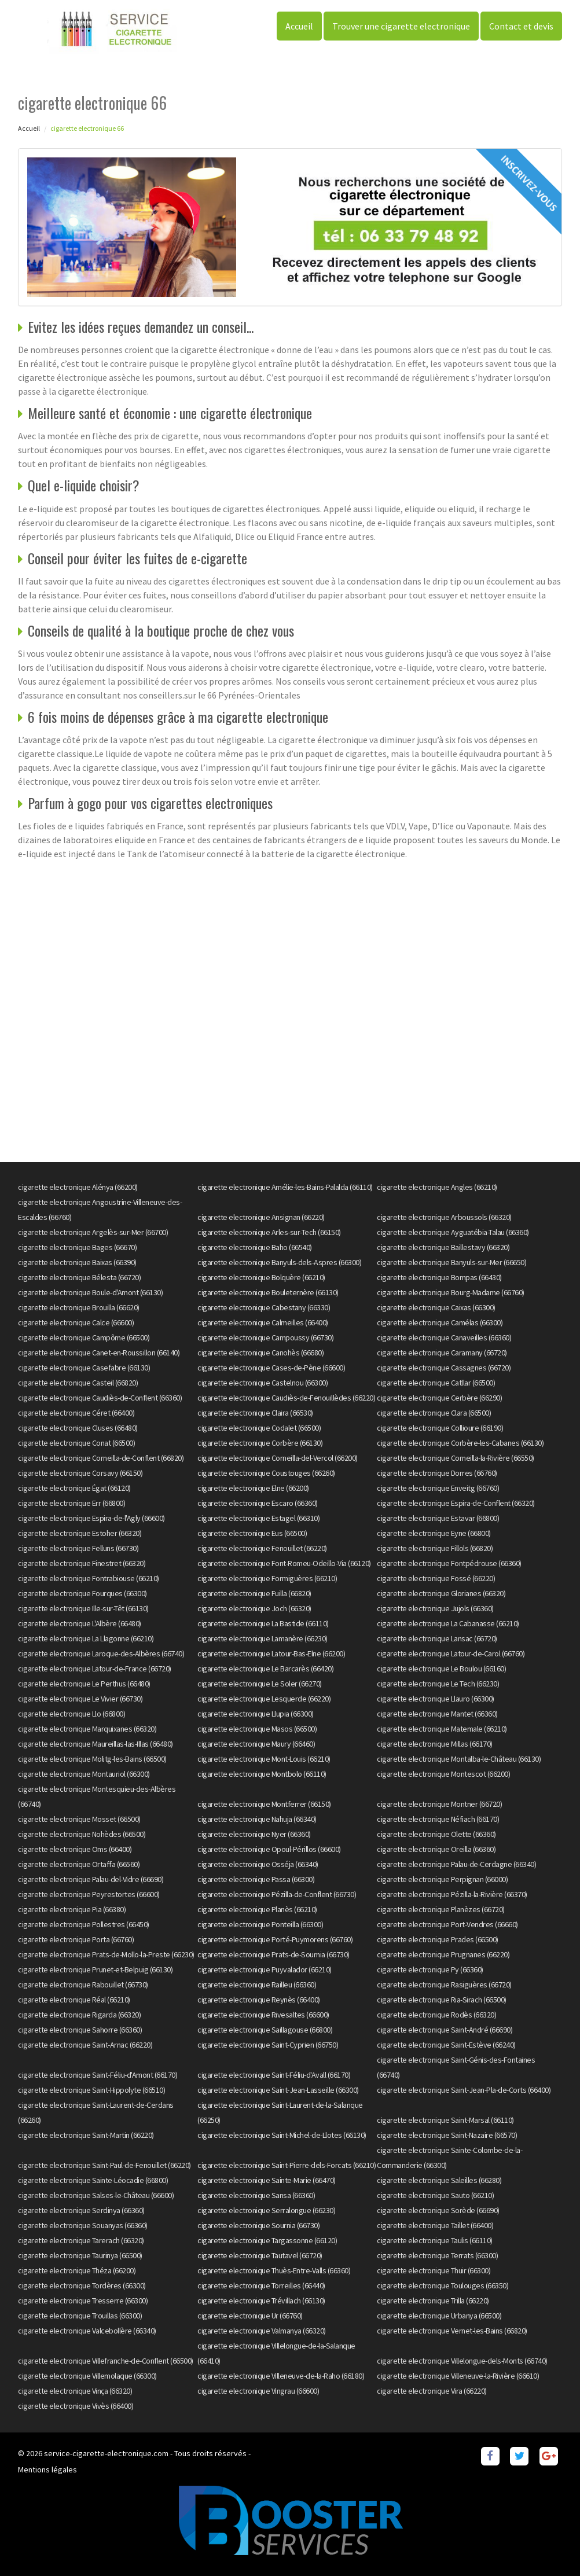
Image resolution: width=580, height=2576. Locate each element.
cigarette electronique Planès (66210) (257, 1909)
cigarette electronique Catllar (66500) (436, 1382)
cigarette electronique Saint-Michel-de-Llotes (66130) (281, 2135)
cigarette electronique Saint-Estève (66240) (446, 2045)
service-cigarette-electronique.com (106, 2453)
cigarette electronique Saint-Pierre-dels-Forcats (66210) (286, 2165)
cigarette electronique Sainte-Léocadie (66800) (93, 2180)
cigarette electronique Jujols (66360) (435, 1608)
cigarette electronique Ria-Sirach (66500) (441, 1999)
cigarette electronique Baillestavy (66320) (443, 1247)
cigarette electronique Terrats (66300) (437, 2255)
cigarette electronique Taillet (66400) (435, 2225)
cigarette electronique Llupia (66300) (255, 1713)
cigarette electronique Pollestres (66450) (83, 1924)
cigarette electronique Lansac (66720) (437, 1638)
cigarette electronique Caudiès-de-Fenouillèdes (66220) (286, 1397)
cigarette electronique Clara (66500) (434, 1413)
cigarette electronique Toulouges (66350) (442, 2285)
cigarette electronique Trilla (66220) (433, 2300)
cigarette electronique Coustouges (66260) (266, 1473)
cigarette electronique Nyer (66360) (254, 1834)
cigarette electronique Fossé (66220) (436, 1578)
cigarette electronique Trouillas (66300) (80, 2315)
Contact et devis (521, 26)
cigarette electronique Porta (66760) (76, 1939)
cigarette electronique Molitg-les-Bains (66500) (92, 1759)
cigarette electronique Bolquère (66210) (261, 1277)
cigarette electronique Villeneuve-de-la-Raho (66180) (280, 2376)
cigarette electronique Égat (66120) (74, 1488)
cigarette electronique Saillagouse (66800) (264, 2029)
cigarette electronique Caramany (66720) (442, 1352)
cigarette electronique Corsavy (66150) (80, 1473)
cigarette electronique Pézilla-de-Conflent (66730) (276, 1894)
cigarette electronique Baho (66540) (254, 1247)
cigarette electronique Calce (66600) (76, 1322)
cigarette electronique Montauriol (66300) (84, 1774)
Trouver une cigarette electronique (401, 26)
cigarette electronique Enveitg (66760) (438, 1488)
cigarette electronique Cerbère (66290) (439, 1397)
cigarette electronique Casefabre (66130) (84, 1367)
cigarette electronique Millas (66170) (435, 1744)
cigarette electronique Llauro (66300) (435, 1698)
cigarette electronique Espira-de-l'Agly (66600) (91, 1518)
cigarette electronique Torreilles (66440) (261, 2285)
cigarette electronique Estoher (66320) (79, 1533)
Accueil (299, 26)
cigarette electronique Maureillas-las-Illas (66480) (95, 1744)
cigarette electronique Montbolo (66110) (261, 1774)
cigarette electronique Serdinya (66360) (81, 2210)
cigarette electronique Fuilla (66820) (254, 1593)
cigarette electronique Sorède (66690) (438, 2210)
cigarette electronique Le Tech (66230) (438, 1683)
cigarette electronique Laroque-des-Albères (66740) (101, 1653)
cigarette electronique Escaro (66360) (257, 1503)
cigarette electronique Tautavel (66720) (259, 2255)
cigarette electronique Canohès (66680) (260, 1352)
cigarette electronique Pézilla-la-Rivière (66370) (452, 1894)
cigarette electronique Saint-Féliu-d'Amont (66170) (97, 2075)
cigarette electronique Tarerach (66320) (81, 2240)
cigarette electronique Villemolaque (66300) (87, 2376)
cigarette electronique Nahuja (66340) (257, 1819)
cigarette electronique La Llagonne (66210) (85, 1638)
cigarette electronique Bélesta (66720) (79, 1277)
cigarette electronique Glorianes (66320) (441, 1593)
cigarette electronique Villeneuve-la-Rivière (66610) (458, 2376)
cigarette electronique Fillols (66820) (435, 1548)
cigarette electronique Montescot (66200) (443, 1774)
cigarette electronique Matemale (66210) (442, 1729)
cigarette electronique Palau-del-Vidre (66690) (90, 1879)
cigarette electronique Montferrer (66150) (264, 1804)
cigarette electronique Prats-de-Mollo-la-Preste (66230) (106, 1954)
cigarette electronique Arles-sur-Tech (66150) (269, 1232)
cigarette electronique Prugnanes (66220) (443, 1954)
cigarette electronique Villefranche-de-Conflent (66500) (105, 2360)
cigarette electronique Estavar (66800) (438, 1518)
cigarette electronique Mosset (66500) (79, 1819)
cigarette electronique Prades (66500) (437, 1939)
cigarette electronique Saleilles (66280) (439, 2180)
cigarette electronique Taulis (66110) (435, 2240)
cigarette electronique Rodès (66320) (436, 2014)
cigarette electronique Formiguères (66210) (267, 1578)
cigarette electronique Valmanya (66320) (261, 2330)
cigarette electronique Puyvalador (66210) (264, 1969)
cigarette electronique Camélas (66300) (439, 1322)
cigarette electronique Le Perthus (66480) (84, 1683)
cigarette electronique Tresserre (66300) (83, 2300)
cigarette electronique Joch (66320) (254, 1608)
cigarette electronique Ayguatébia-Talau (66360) (453, 1232)
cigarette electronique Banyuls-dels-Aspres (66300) (279, 1262)
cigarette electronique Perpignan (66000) (442, 1879)
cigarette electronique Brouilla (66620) (79, 1307)
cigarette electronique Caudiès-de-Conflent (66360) (100, 1397)
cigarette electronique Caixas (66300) (436, 1307)
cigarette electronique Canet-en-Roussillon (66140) (98, 1352)
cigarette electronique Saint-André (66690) (444, 2029)
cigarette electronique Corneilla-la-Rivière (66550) (455, 1458)
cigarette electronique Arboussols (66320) (444, 1217)
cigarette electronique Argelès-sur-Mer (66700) (93, 1232)
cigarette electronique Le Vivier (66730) (80, 1698)
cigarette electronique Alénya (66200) (78, 1187)
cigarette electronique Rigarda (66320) (79, 2014)
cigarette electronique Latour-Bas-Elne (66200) (271, 1653)
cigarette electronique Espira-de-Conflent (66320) (456, 1503)
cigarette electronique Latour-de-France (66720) (94, 1668)
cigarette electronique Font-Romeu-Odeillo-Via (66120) (284, 1563)
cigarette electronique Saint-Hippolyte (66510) (91, 2090)
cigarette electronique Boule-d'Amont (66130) (90, 1292)
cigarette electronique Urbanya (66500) (439, 2315)
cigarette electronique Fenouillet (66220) (262, 1548)
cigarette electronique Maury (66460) (256, 1744)
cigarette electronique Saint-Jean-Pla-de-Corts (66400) (463, 2090)
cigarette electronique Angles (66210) (437, 1187)
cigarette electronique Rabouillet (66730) (83, 1984)
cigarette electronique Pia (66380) (72, 1909)
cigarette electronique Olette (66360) (436, 1834)
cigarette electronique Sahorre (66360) (80, 2029)
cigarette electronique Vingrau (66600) (258, 2391)
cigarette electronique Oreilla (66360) (436, 1849)
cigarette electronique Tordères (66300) (82, 2285)
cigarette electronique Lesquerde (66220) (264, 1698)
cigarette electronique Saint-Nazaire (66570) (447, 2135)
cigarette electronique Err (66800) (71, 1503)
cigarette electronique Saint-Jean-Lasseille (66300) (278, 2090)
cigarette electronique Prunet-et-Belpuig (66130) (95, 1969)
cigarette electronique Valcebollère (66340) (87, 2330)
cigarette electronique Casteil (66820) (78, 1382)
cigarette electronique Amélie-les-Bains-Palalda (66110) (285, 1187)
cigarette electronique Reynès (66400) (258, 1999)
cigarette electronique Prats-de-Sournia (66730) (273, 1954)
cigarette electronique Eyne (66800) (434, 1533)
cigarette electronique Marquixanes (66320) (87, 1729)
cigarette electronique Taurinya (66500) (80, 2255)
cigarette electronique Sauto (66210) (435, 2195)
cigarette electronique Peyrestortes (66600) (89, 1894)
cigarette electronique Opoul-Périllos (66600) (269, 1849)
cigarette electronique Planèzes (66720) (441, 1909)
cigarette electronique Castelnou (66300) (262, 1382)
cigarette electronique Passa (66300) (255, 1879)
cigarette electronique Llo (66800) (71, 1713)
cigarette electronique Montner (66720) (439, 1804)
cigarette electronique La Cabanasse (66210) (448, 1623)
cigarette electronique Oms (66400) (74, 1849)
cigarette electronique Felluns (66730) (78, 1548)
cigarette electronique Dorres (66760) (437, 1473)
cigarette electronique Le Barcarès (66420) (265, 1668)
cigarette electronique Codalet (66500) (259, 1428)
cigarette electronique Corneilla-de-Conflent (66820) (100, 1458)
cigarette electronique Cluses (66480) (78, 1428)
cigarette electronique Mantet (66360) (437, 1713)
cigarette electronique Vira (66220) (432, 2391)
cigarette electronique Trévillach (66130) (261, 2300)
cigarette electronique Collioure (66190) (440, 1428)
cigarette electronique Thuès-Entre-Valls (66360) (273, 2270)
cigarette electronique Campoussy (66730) (265, 1337)
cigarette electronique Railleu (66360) (256, 1984)
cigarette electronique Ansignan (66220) (261, 1217)
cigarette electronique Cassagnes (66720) (444, 1367)
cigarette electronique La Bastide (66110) (263, 1623)
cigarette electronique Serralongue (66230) (266, 2210)
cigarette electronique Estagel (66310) (258, 1518)
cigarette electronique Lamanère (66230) (262, 1638)
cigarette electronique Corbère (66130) (259, 1443)
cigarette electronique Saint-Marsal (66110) (445, 2120)
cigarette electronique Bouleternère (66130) (268, 1292)
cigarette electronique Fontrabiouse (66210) (88, 1578)
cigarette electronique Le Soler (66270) (259, 1683)
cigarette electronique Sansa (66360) (256, 2195)
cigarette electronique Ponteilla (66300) (260, 1924)
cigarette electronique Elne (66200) (253, 1488)
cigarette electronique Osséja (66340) (257, 1864)
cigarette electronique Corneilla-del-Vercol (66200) (277, 1458)
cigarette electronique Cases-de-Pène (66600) (271, 1367)
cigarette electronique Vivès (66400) (75, 2406)
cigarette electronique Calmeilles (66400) (262, 1322)
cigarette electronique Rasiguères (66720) (444, 1984)
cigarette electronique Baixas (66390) (77, 1262)
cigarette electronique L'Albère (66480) (79, 1623)
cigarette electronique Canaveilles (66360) (444, 1337)
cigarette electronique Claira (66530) (255, 1413)
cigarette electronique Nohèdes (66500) (81, 1834)
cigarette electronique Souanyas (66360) (83, 2225)
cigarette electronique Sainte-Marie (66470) (266, 2180)
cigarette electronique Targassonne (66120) (267, 2240)
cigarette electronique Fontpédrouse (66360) (449, 1563)
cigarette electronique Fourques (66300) (82, 1593)
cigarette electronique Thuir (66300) (433, 2270)
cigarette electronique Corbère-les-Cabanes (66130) (460, 1443)
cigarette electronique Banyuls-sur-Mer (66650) (451, 1262)
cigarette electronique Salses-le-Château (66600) (96, 2195)
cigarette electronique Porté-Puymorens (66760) (275, 1939)
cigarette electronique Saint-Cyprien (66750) (267, 2045)
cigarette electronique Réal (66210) (74, 1999)
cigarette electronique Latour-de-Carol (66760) (450, 1653)
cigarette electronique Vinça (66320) (75, 2391)
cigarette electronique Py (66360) (430, 1969)
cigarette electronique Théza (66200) (76, 2270)
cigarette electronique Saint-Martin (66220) (86, 2135)
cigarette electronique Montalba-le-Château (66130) (459, 1759)
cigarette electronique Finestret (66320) (81, 1563)
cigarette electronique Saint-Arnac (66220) (85, 2045)
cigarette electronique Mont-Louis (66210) (264, 1759)
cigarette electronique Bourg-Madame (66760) (450, 1292)
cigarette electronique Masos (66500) (257, 1729)
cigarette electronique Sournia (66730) (258, 2225)
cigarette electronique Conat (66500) (76, 1443)
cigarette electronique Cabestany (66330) (263, 1307)
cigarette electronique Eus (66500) (252, 1533)
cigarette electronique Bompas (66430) (439, 1277)
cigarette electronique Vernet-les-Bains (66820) (452, 2330)
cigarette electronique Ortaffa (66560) (79, 1864)
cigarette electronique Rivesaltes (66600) (263, 2014)
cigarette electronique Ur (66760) (250, 2315)
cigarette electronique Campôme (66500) (83, 1337)
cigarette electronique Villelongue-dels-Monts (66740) (462, 2360)
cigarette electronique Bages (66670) (77, 1247)
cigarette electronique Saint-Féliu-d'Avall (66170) (273, 2075)
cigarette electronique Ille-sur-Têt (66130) (83, 1608)
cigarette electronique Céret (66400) (76, 1413)
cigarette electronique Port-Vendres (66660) (447, 1924)
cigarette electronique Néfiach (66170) (438, 1819)
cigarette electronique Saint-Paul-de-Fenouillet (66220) (104, 2165)
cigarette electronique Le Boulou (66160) (441, 1668)
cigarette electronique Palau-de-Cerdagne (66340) (456, 1864)
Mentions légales (47, 2469)
